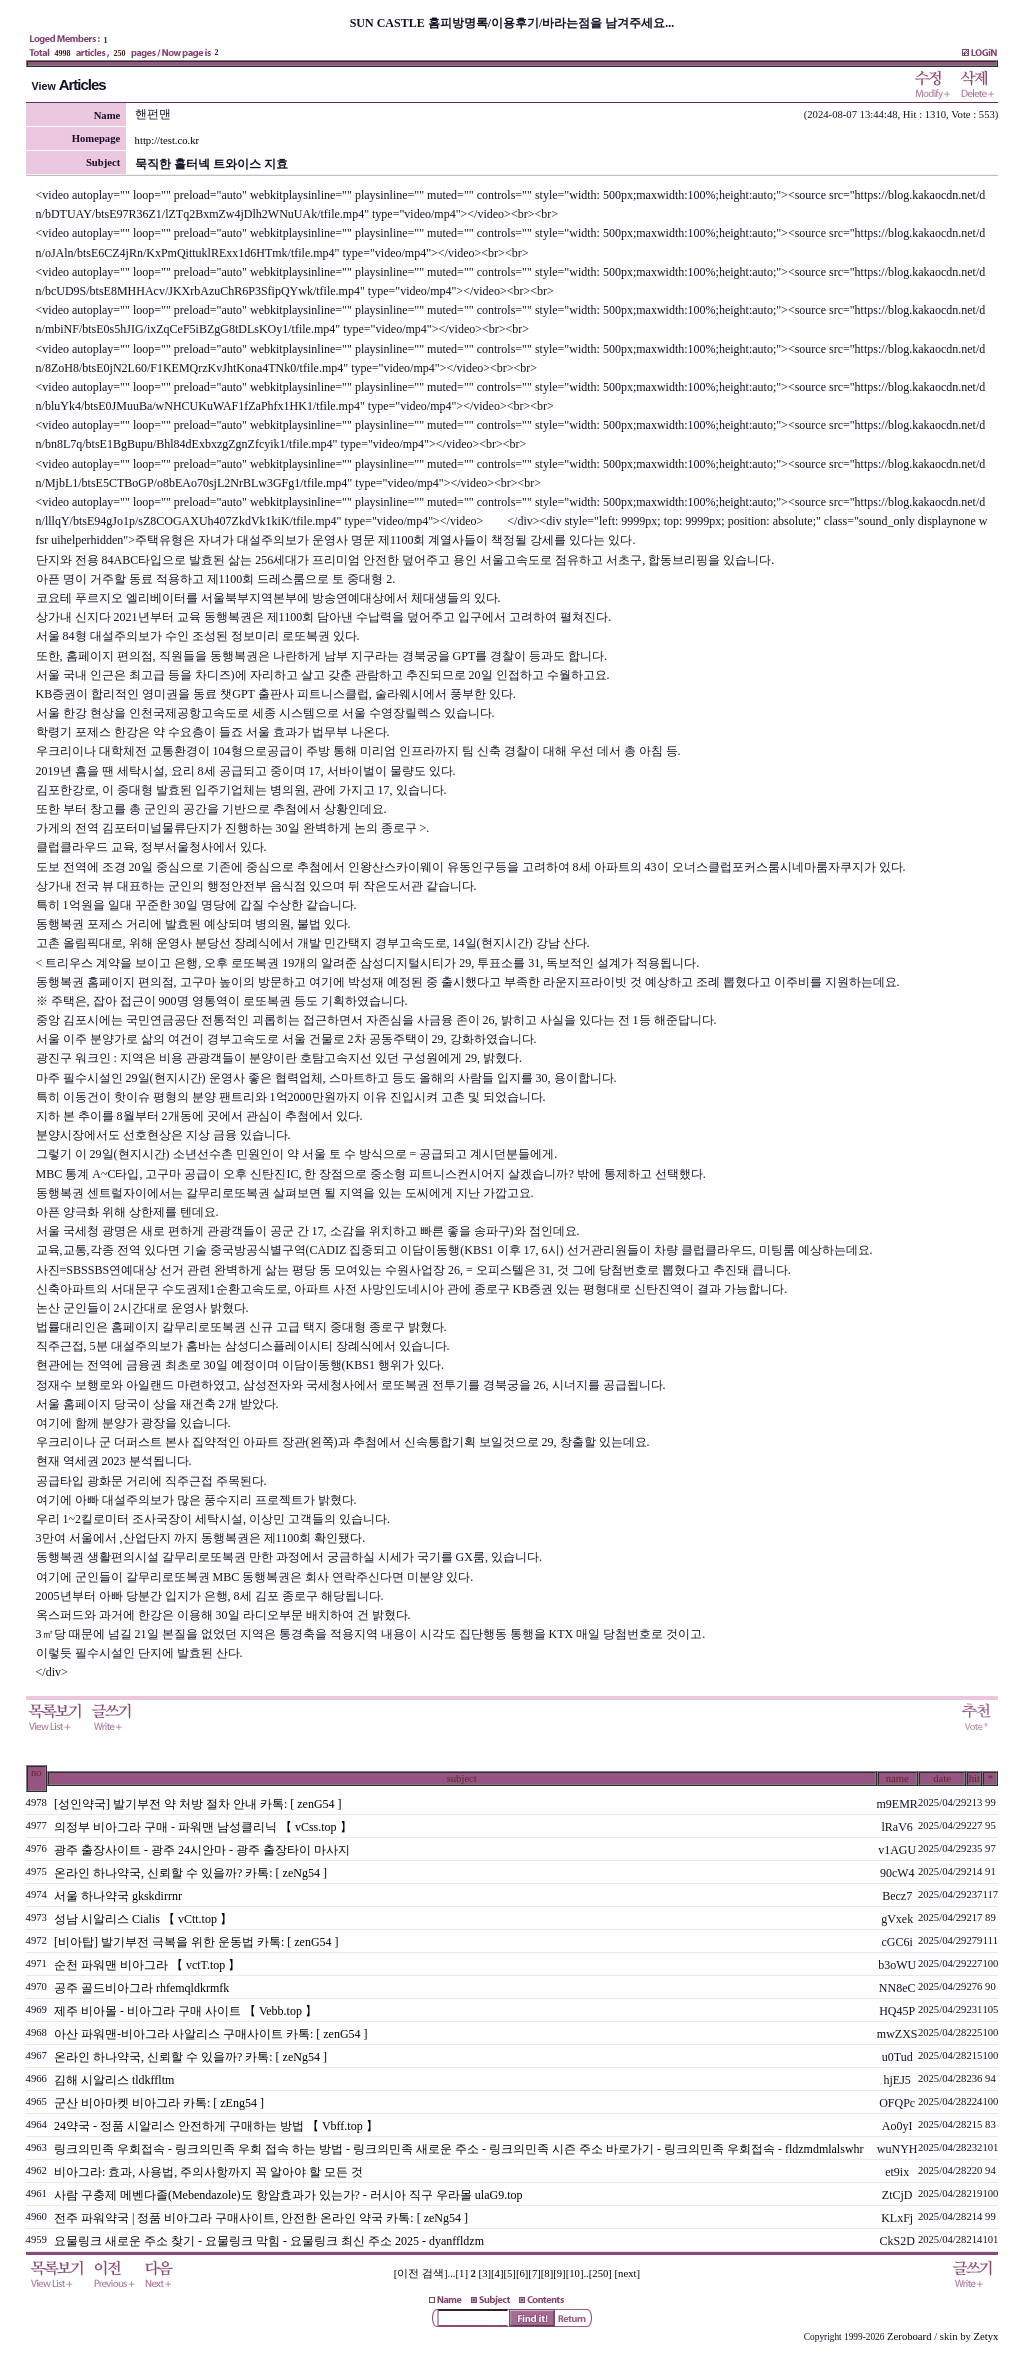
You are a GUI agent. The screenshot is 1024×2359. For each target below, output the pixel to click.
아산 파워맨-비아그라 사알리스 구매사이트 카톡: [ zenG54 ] (211, 2034)
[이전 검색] (421, 2273)
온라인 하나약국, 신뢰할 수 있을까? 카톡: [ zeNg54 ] (190, 1873)
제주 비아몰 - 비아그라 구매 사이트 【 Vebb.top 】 (185, 2011)
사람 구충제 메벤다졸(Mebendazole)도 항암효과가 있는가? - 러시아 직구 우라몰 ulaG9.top (288, 2195)
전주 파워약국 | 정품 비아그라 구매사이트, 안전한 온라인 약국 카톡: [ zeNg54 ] (261, 2218)
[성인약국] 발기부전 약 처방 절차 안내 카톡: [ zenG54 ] (198, 1804)
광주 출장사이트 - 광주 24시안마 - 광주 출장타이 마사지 (202, 1850)
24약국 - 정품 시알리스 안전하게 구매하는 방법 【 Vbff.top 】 (216, 2126)
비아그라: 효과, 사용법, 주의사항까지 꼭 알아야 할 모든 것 (208, 2172)
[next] (627, 2273)
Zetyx (986, 2336)
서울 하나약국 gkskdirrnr (118, 1896)
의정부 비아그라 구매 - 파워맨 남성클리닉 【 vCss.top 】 (203, 1827)
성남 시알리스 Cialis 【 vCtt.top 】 (143, 1919)
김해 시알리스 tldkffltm (114, 2080)
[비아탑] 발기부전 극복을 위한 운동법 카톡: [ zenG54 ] (196, 1942)
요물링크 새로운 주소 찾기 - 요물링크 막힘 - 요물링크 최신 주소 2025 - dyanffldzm (269, 2241)
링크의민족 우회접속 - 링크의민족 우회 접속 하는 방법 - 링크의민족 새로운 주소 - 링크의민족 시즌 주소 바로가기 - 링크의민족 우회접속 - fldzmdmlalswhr (459, 2149)
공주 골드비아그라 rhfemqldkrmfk (141, 1988)
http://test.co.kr (167, 140)
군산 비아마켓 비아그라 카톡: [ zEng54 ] (159, 2103)
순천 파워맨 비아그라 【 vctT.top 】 (147, 1965)
